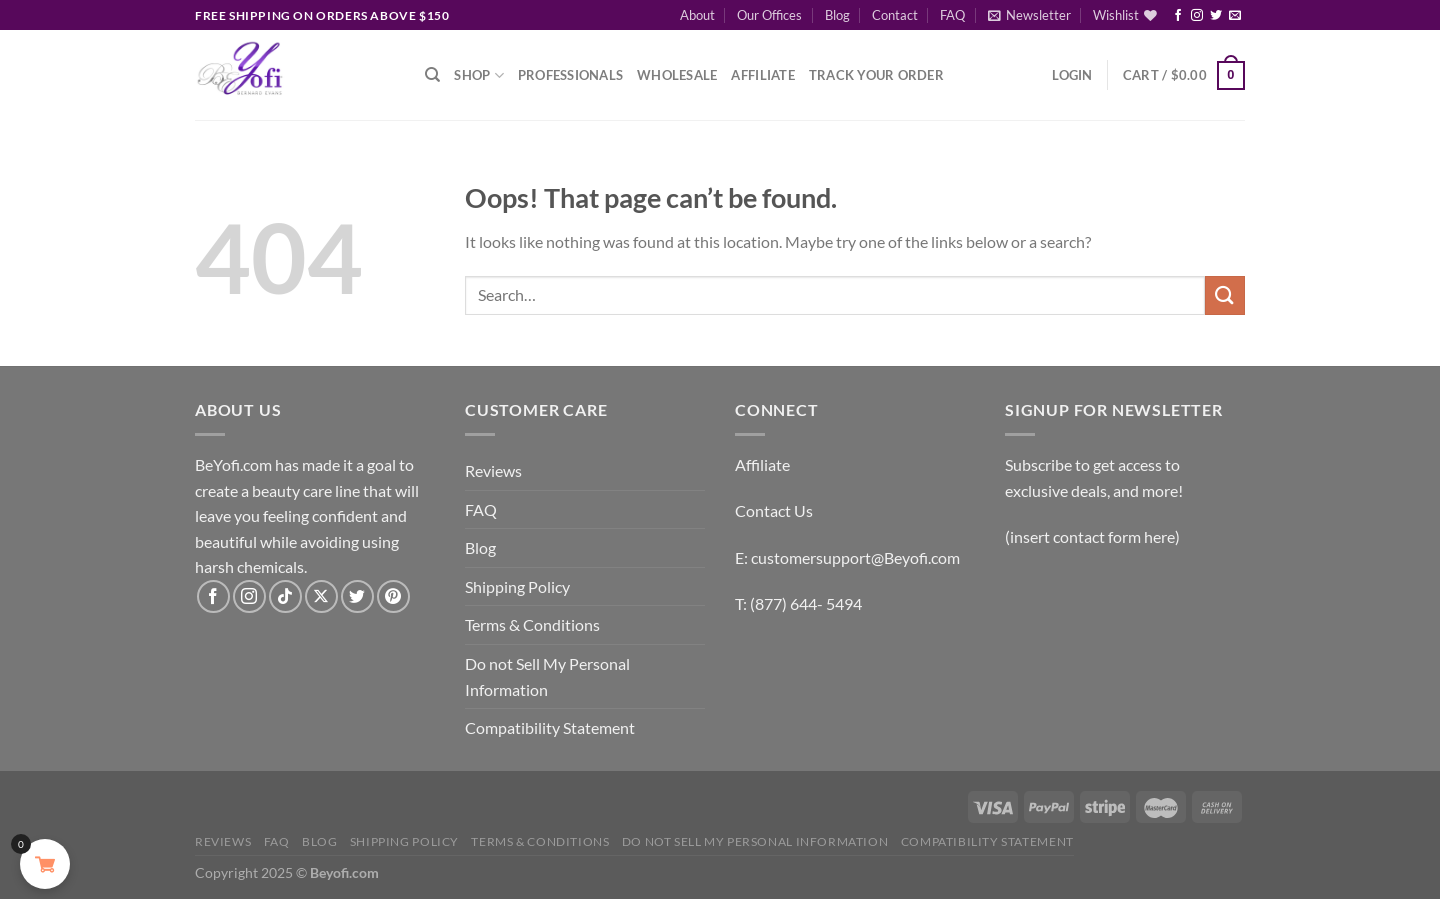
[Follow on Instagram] (1197, 16)
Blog (837, 15)
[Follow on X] (321, 596)
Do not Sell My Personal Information (547, 676)
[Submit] (1225, 295)
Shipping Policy (517, 586)
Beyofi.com (344, 872)
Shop (478, 75)
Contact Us (774, 510)
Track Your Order (876, 75)
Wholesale (677, 75)
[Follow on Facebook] (1178, 16)
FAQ (952, 15)
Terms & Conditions (532, 624)
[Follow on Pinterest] (393, 596)
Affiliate (762, 75)
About (697, 15)
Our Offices (769, 15)
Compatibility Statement (550, 727)
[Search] (432, 75)
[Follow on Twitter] (1216, 16)
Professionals (570, 75)
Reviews (493, 470)
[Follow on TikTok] (285, 596)
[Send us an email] (1235, 16)
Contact (895, 15)
